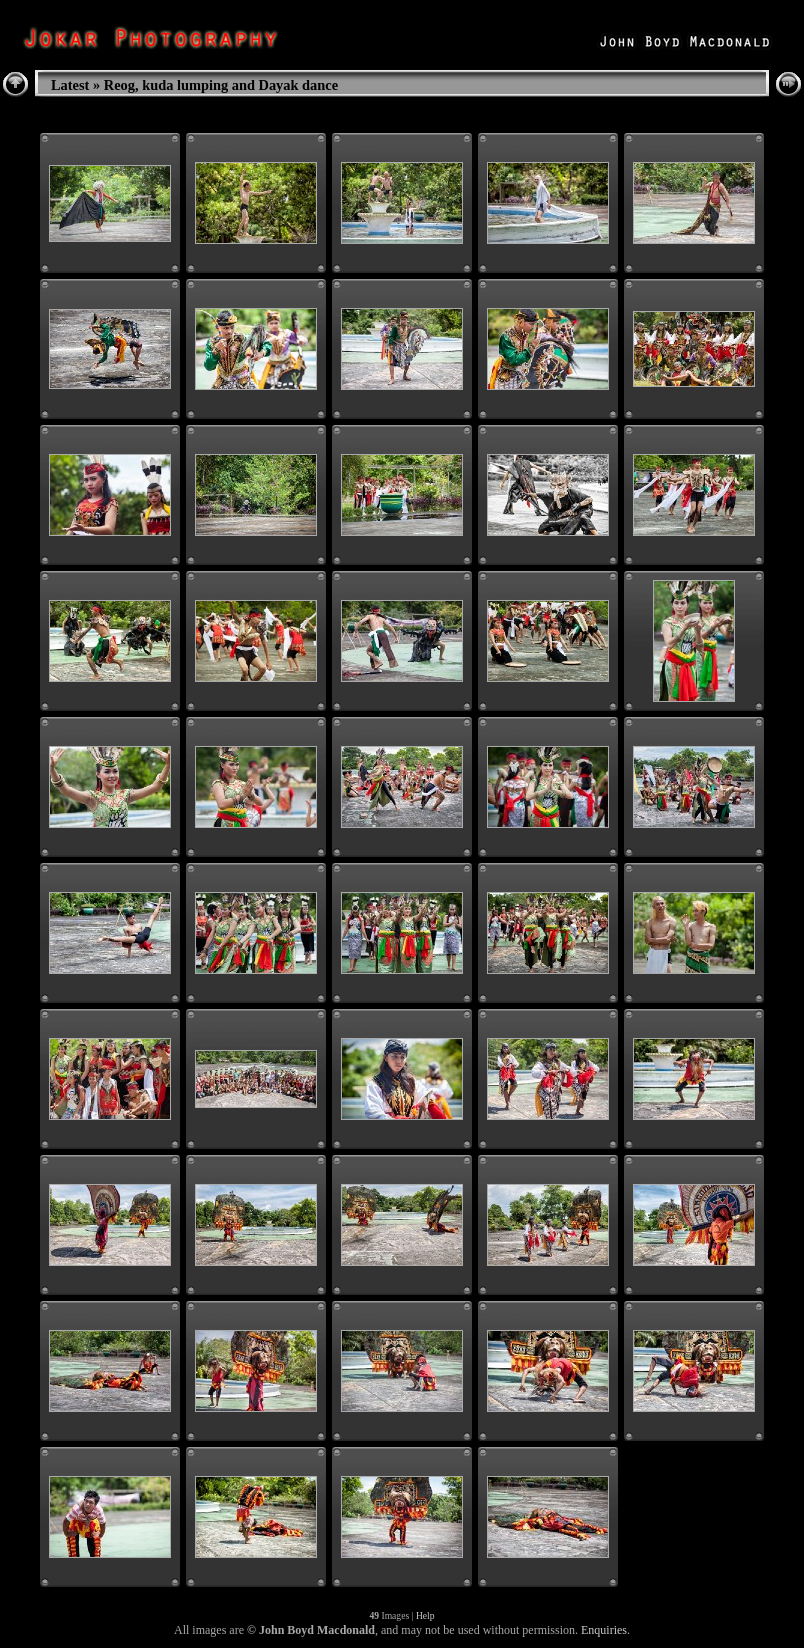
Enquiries (604, 1630)
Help (425, 1615)
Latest (70, 85)
